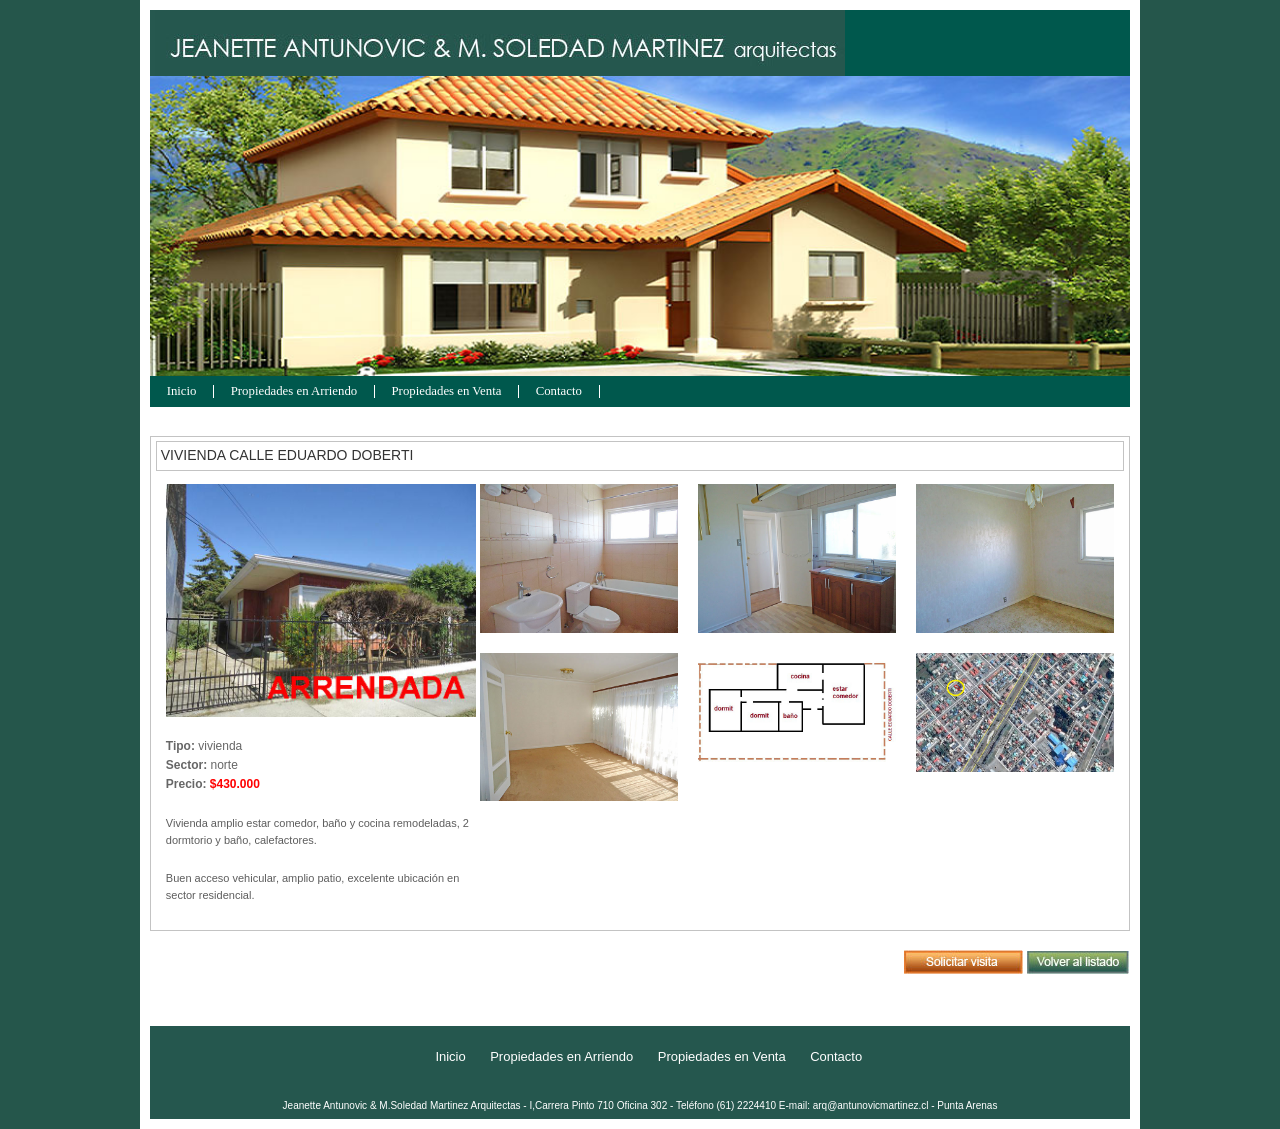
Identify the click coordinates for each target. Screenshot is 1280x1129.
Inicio (182, 391)
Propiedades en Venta (447, 391)
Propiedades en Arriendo (294, 391)
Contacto (559, 391)
